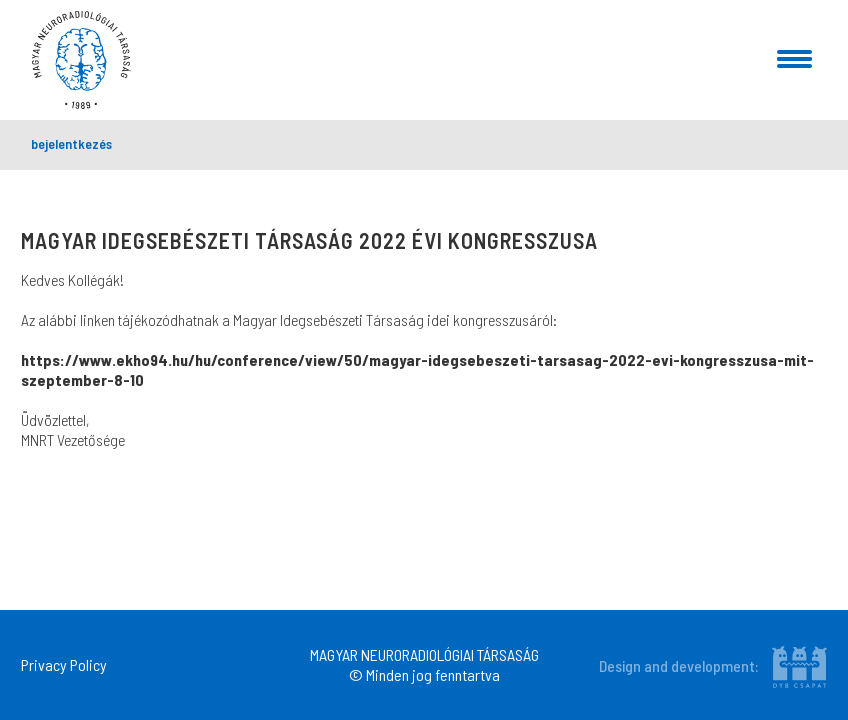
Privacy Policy (64, 664)
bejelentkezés (71, 143)
